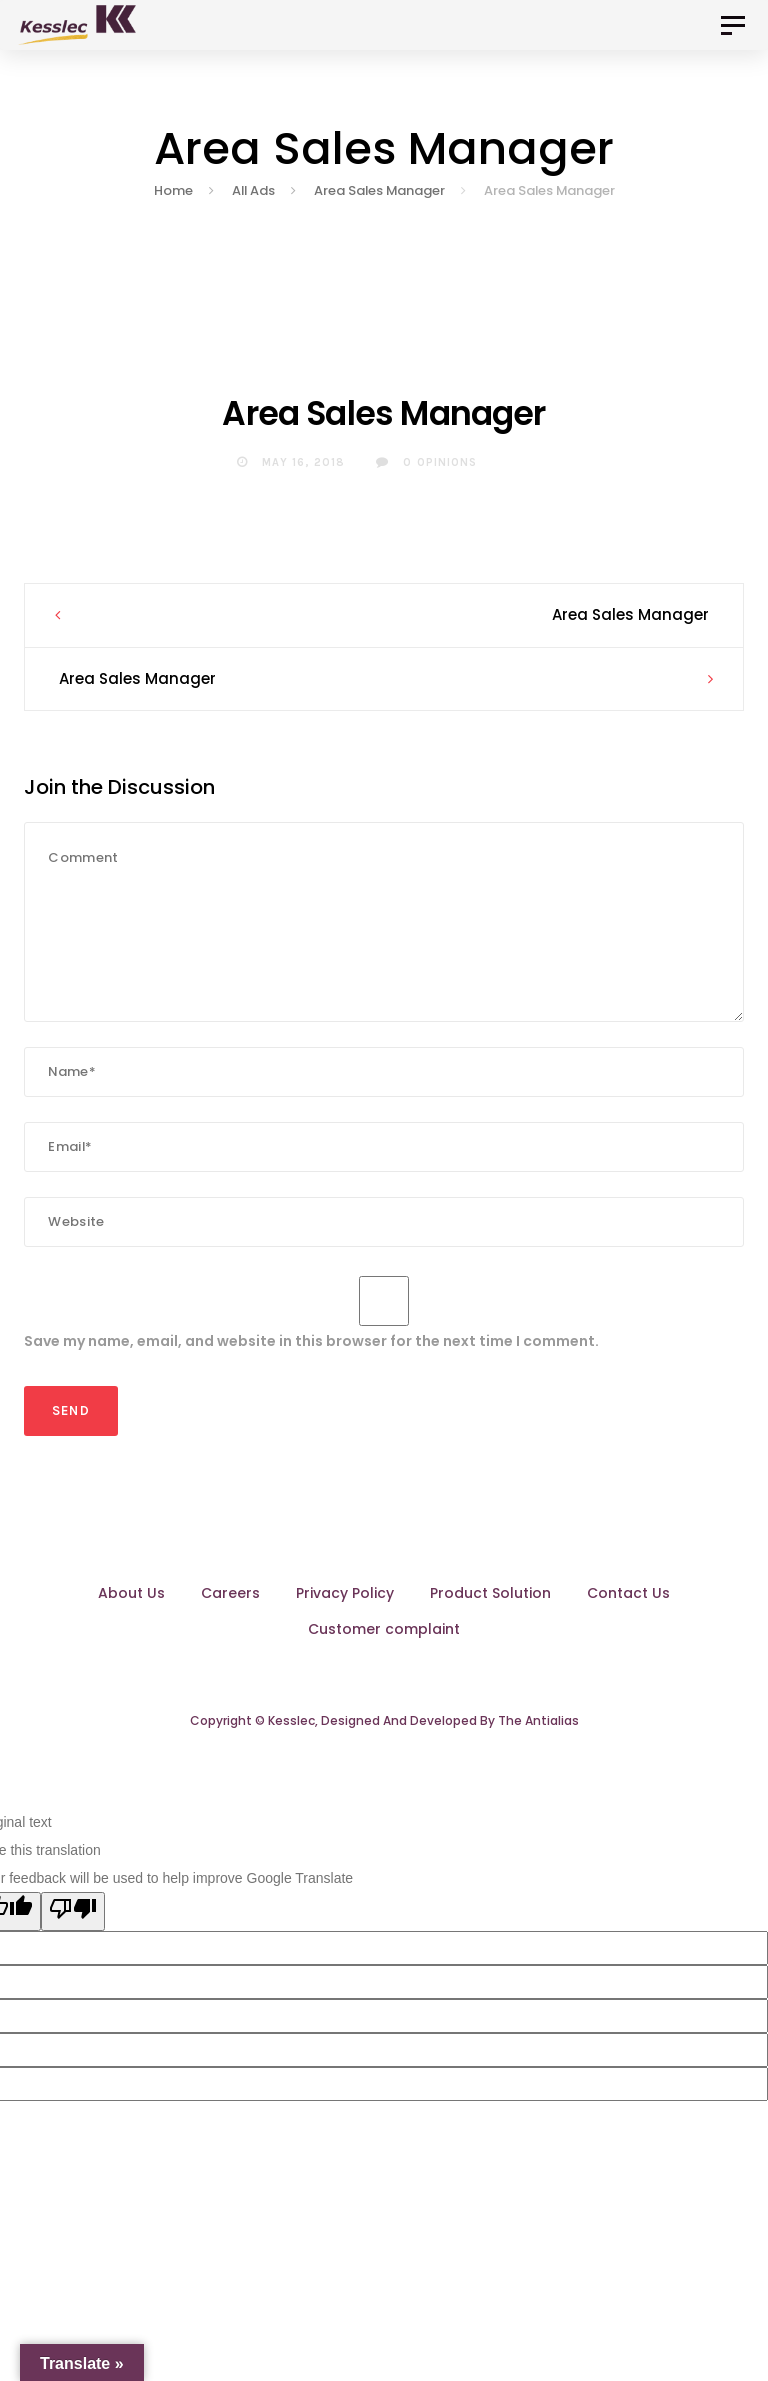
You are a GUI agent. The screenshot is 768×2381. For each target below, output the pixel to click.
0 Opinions (426, 478)
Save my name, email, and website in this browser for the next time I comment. (311, 1357)
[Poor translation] (73, 1927)
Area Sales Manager (630, 630)
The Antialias (538, 1736)
